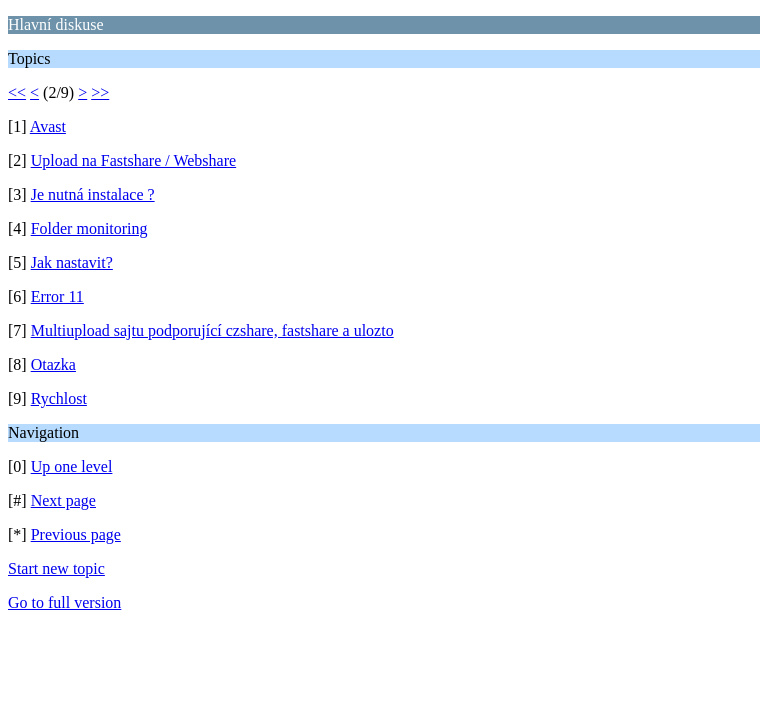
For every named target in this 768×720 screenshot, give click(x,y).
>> (100, 92)
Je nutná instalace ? (93, 194)
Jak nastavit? (72, 262)
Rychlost (59, 398)
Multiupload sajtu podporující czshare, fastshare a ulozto (212, 330)
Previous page (76, 534)
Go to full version (64, 602)
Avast (48, 126)
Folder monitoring (89, 228)
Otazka (53, 364)
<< (17, 92)
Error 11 (57, 296)
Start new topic (56, 568)
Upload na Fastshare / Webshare (133, 160)
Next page (63, 500)
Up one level (72, 466)
